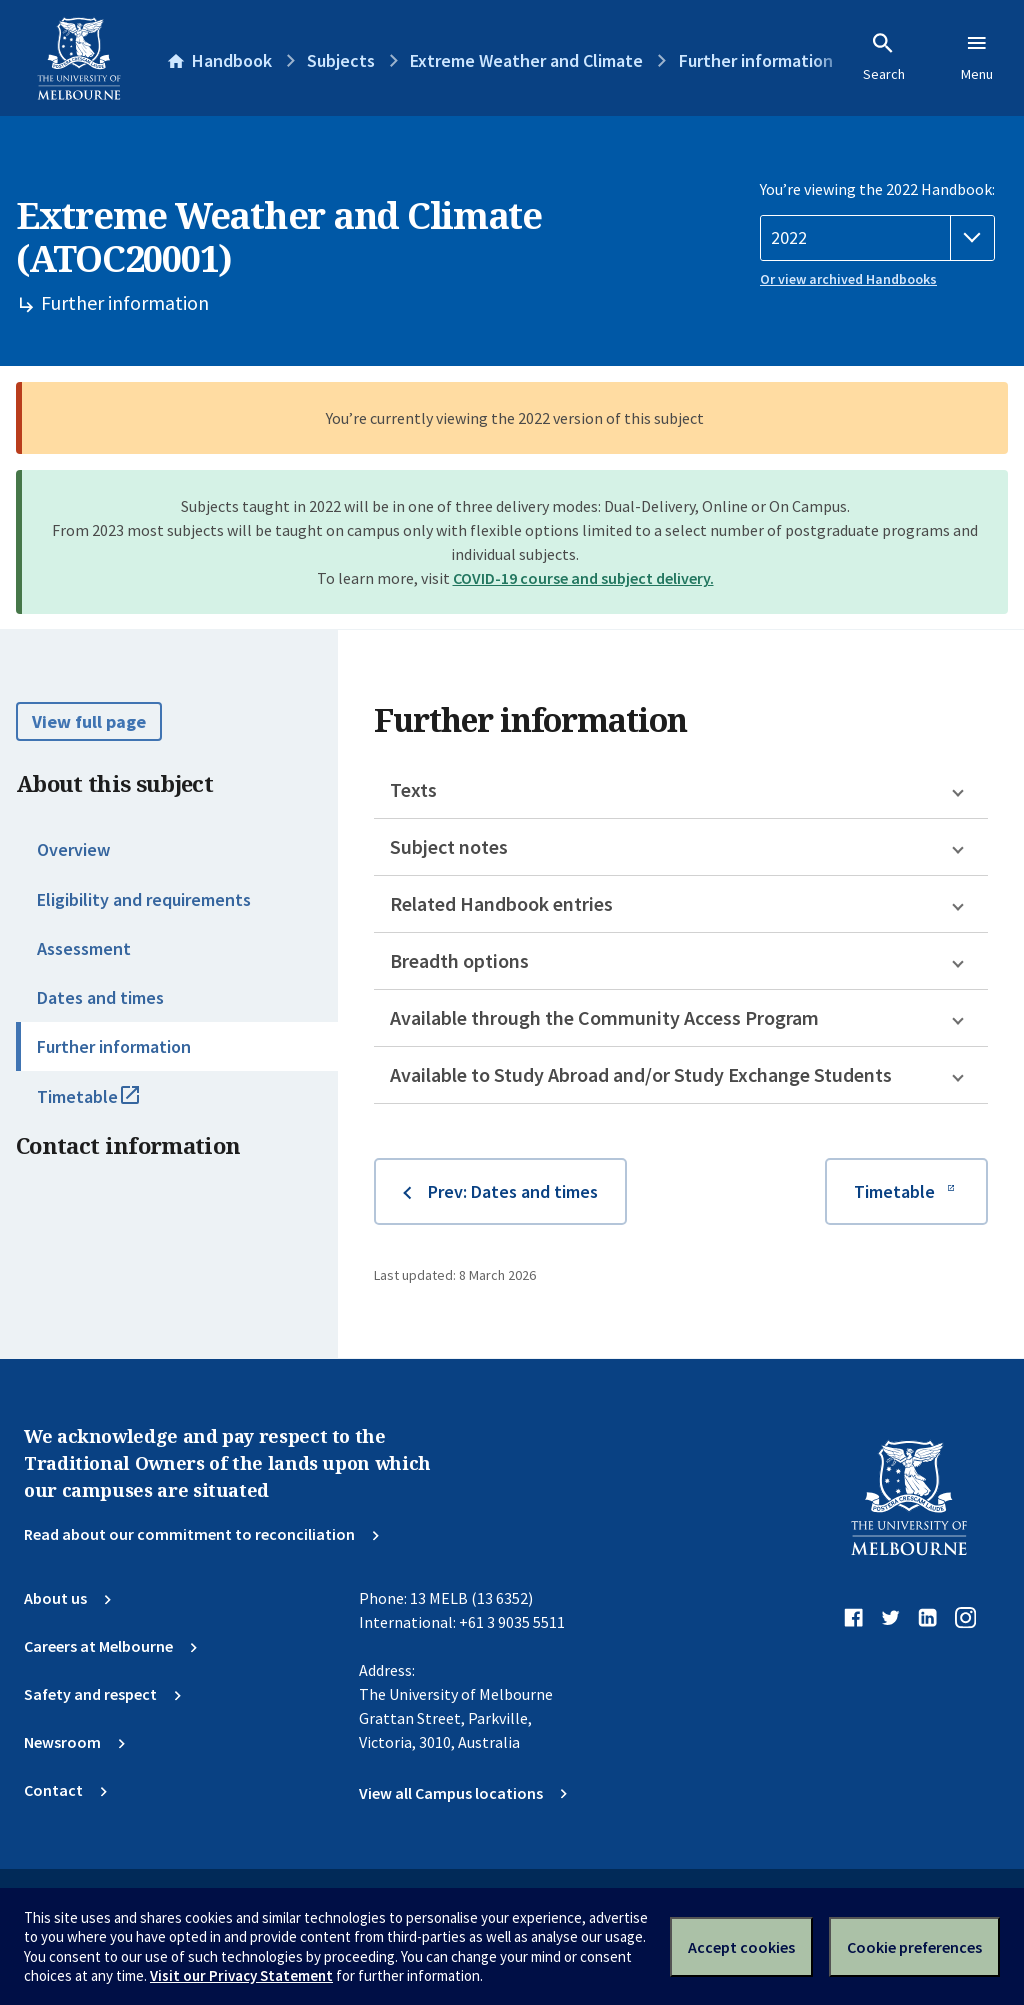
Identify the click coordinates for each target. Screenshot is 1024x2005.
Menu (977, 57)
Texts (413, 789)
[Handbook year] (877, 238)
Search (884, 57)
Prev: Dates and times (513, 1191)
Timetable (110, 1105)
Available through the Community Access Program (604, 1017)
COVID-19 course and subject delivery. (583, 578)
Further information (114, 1046)
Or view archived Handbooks (848, 279)
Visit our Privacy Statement (241, 1975)
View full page (89, 721)
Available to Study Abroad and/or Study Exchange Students (641, 1074)
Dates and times (100, 997)
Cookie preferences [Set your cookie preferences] (914, 1947)
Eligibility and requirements (144, 899)
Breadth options (459, 960)
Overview (73, 849)
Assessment (84, 948)
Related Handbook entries (501, 903)
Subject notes (449, 846)
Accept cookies (741, 1947)
